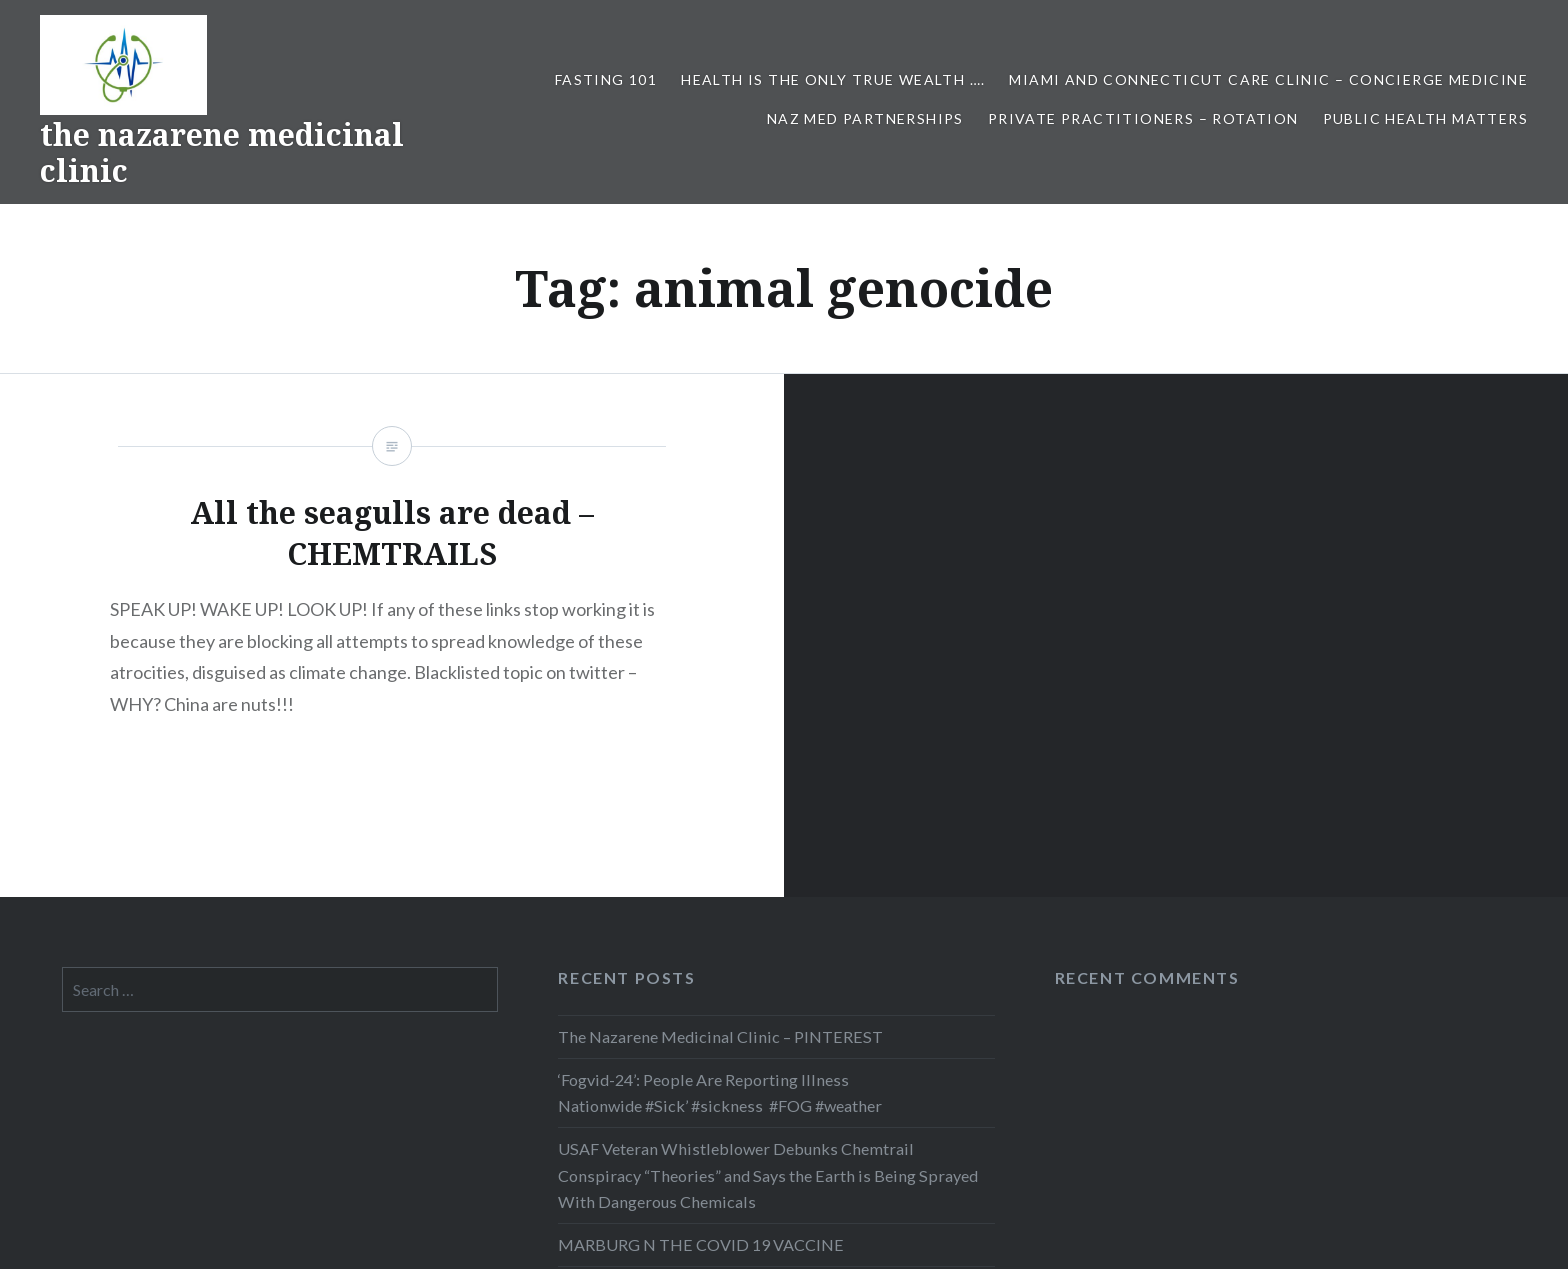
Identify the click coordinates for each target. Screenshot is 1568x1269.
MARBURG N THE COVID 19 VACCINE (701, 1244)
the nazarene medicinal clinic (222, 152)
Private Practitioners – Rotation (1143, 118)
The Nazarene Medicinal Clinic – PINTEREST (720, 1036)
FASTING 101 (606, 79)
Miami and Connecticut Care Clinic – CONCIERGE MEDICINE (1268, 79)
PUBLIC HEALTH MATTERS (1425, 118)
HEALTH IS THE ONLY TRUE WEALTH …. (833, 79)
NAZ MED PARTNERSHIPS (865, 118)
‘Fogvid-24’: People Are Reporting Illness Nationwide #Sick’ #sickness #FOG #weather (720, 1092)
